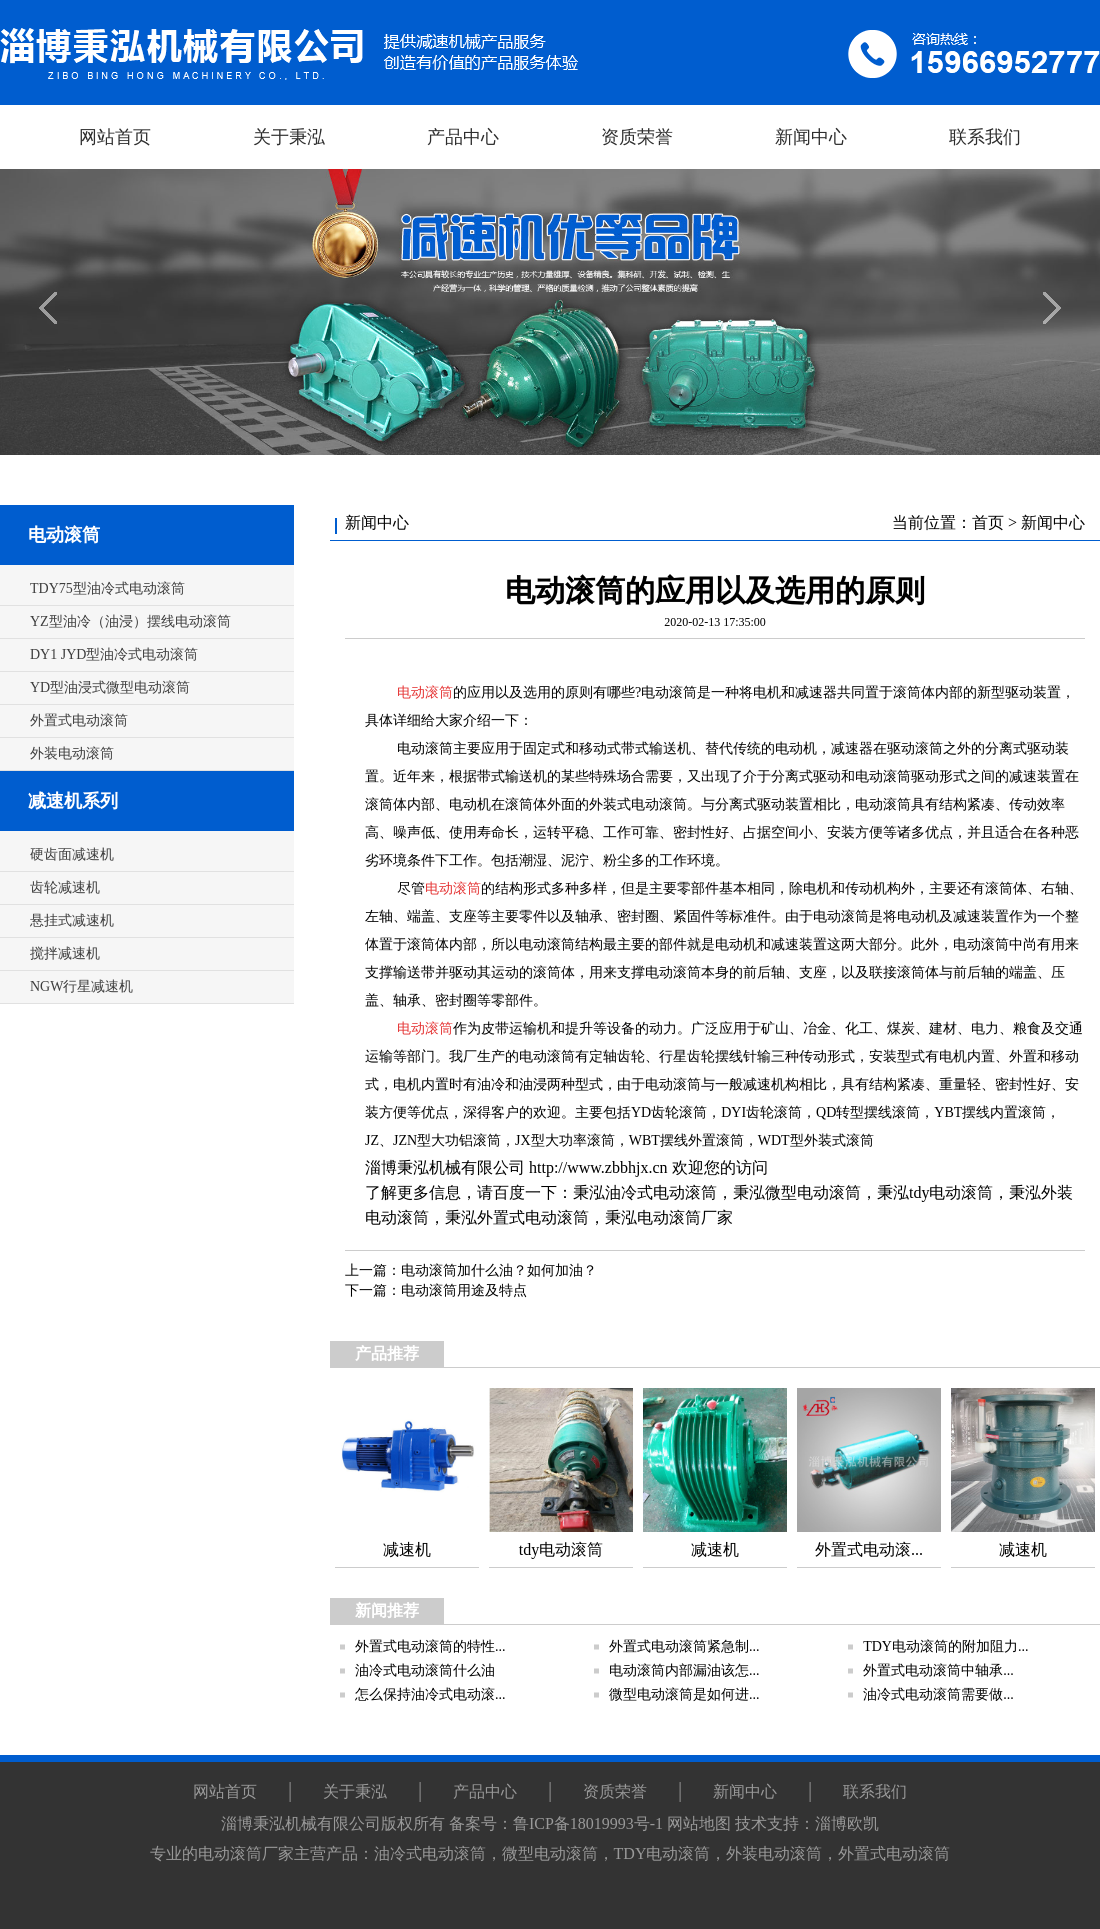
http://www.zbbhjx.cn (598, 1167)
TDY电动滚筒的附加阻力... (945, 1646)
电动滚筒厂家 (685, 1217)
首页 (988, 522)
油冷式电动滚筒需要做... (938, 1694)
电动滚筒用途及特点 (464, 1290)
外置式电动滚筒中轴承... (938, 1670)
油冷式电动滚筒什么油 (425, 1670)
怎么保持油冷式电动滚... (430, 1694)
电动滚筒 (64, 535)
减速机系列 (73, 801)
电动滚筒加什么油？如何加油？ (499, 1270)
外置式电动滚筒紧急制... (684, 1646)
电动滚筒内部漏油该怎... (684, 1670)
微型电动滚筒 (813, 1192)
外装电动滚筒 (774, 1853)
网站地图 (699, 1823)
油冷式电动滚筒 (661, 1192)
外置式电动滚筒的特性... (430, 1646)
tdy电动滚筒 (951, 1192)
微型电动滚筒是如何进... (684, 1694)
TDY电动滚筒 (662, 1853)
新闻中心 (1053, 522)
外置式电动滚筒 (533, 1217)
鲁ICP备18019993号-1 (588, 1823)
